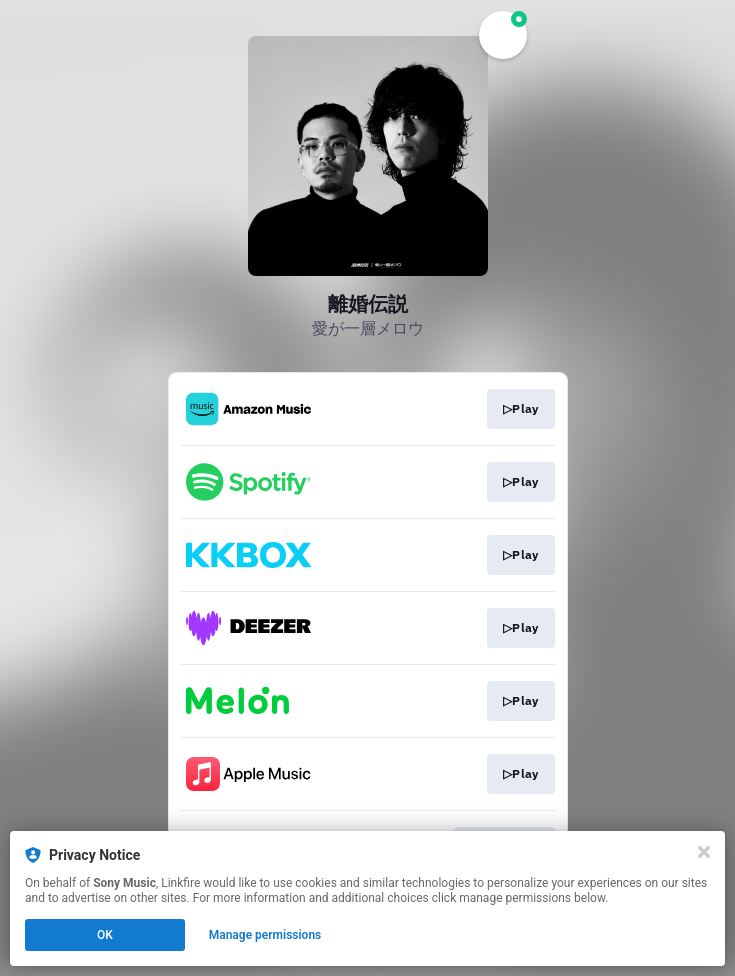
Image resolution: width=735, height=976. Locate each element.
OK (105, 935)
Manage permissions (265, 935)
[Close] (704, 852)
